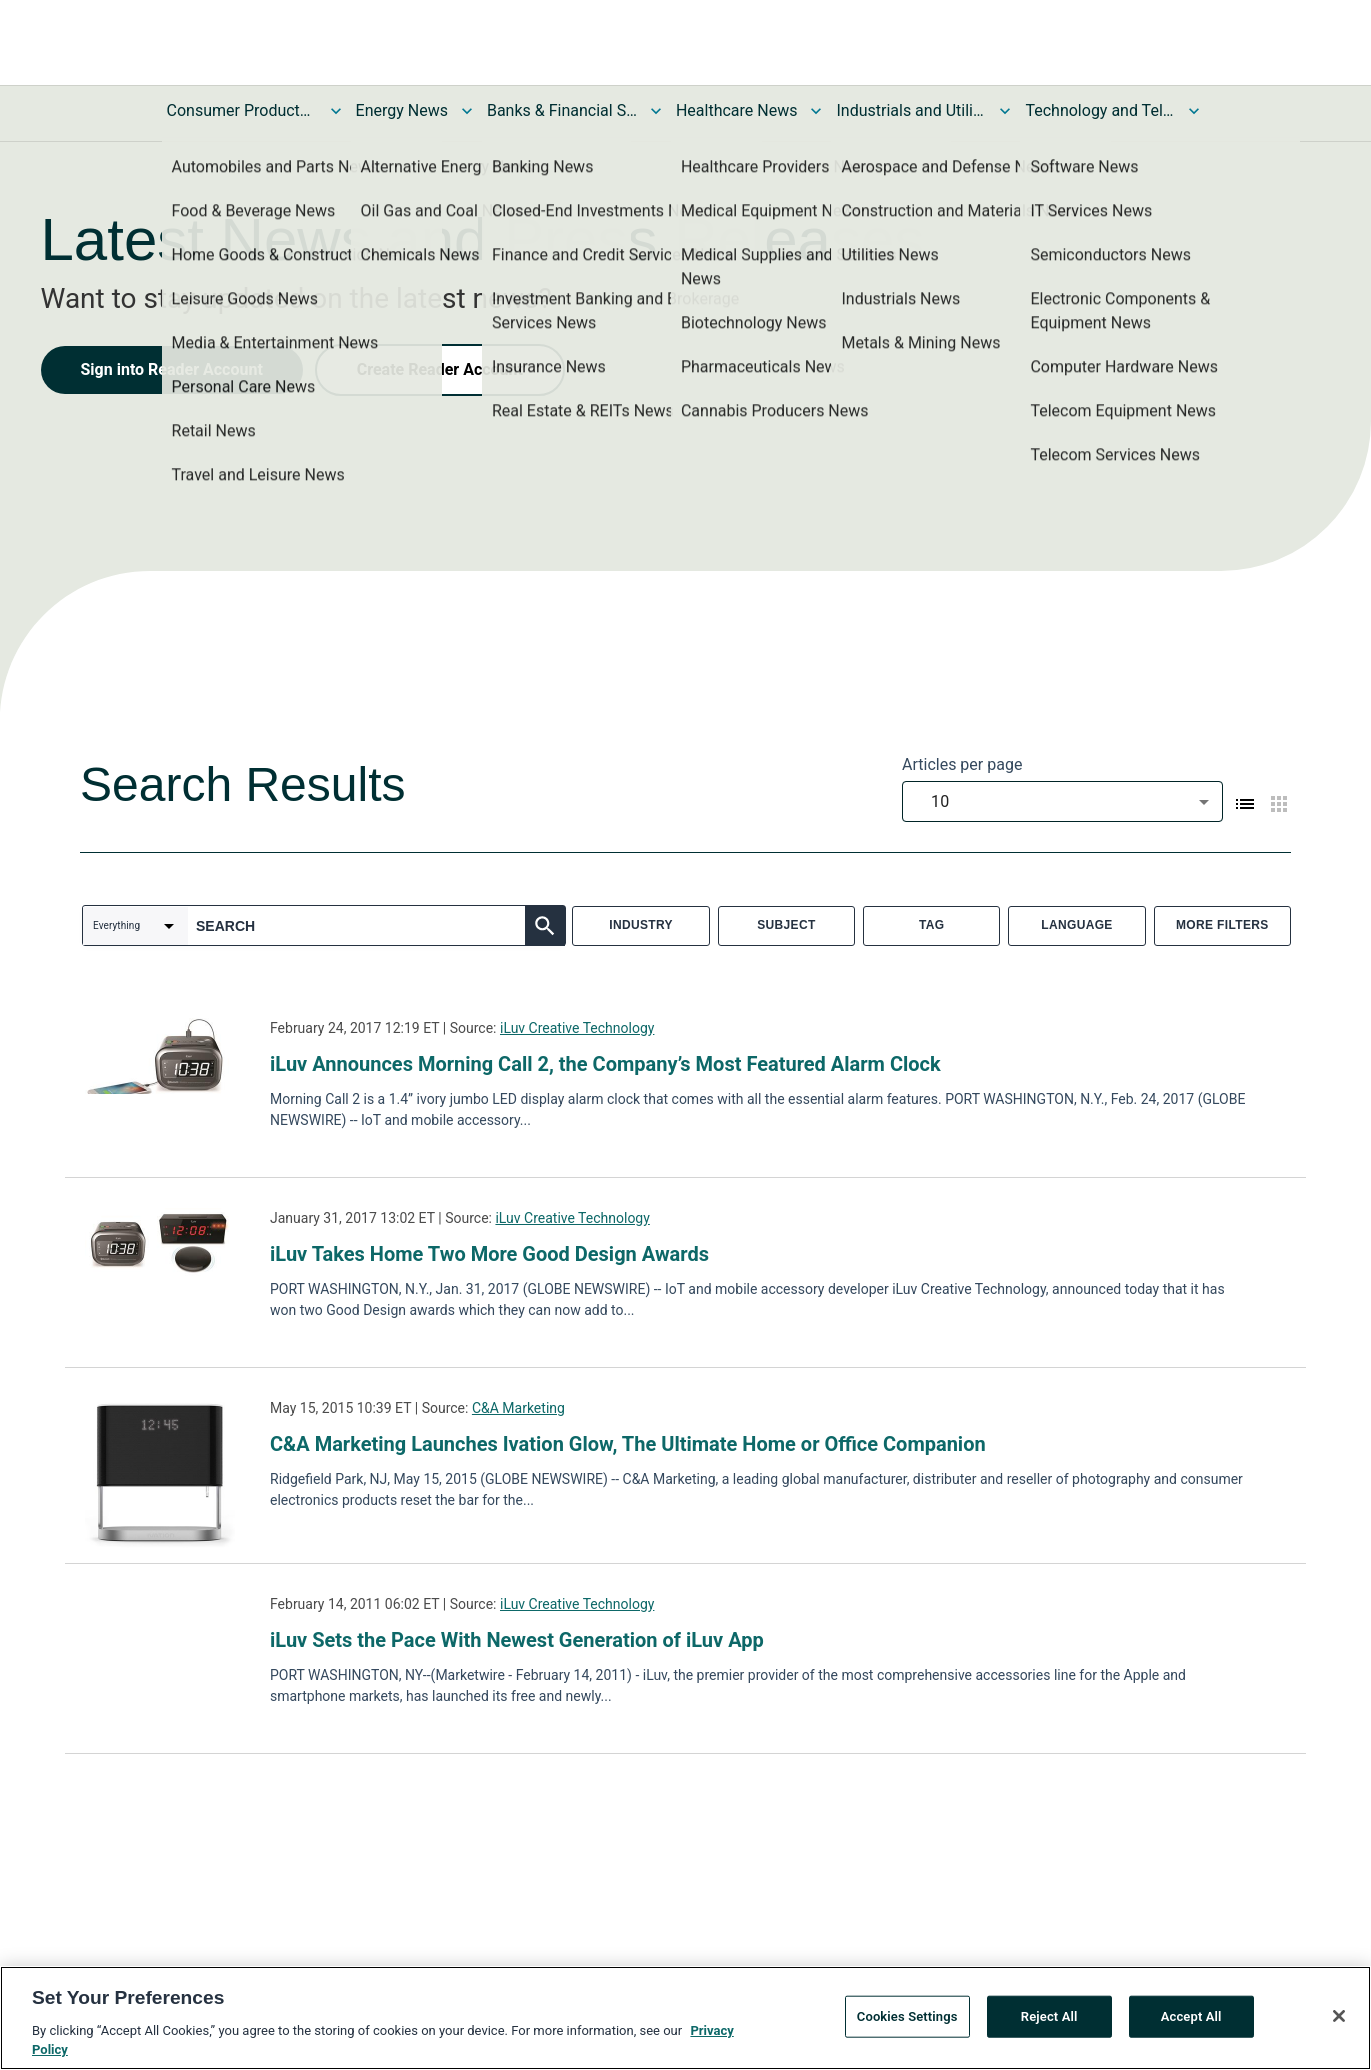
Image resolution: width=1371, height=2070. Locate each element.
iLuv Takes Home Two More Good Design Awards (489, 1254)
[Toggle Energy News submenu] (467, 111)
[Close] (1339, 2022)
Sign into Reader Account (172, 369)
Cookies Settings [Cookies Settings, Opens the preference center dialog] (907, 2022)
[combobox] (1062, 801)
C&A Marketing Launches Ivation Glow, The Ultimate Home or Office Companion (628, 1444)
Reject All (1049, 2022)
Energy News (402, 110)
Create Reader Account (440, 369)
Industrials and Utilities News (911, 110)
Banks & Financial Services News (562, 110)
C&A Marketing (518, 1408)
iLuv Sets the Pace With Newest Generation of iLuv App (517, 1640)
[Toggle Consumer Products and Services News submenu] (336, 111)
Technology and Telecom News (1100, 110)
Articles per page (962, 764)
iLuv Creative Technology (577, 1028)
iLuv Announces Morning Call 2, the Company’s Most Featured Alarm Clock (605, 1064)
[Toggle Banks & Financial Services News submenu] (656, 111)
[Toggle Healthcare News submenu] (816, 111)
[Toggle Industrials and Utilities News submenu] (1005, 111)
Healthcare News (737, 110)
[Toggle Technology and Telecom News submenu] (1194, 111)
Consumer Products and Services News (242, 110)
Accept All (1191, 2022)
